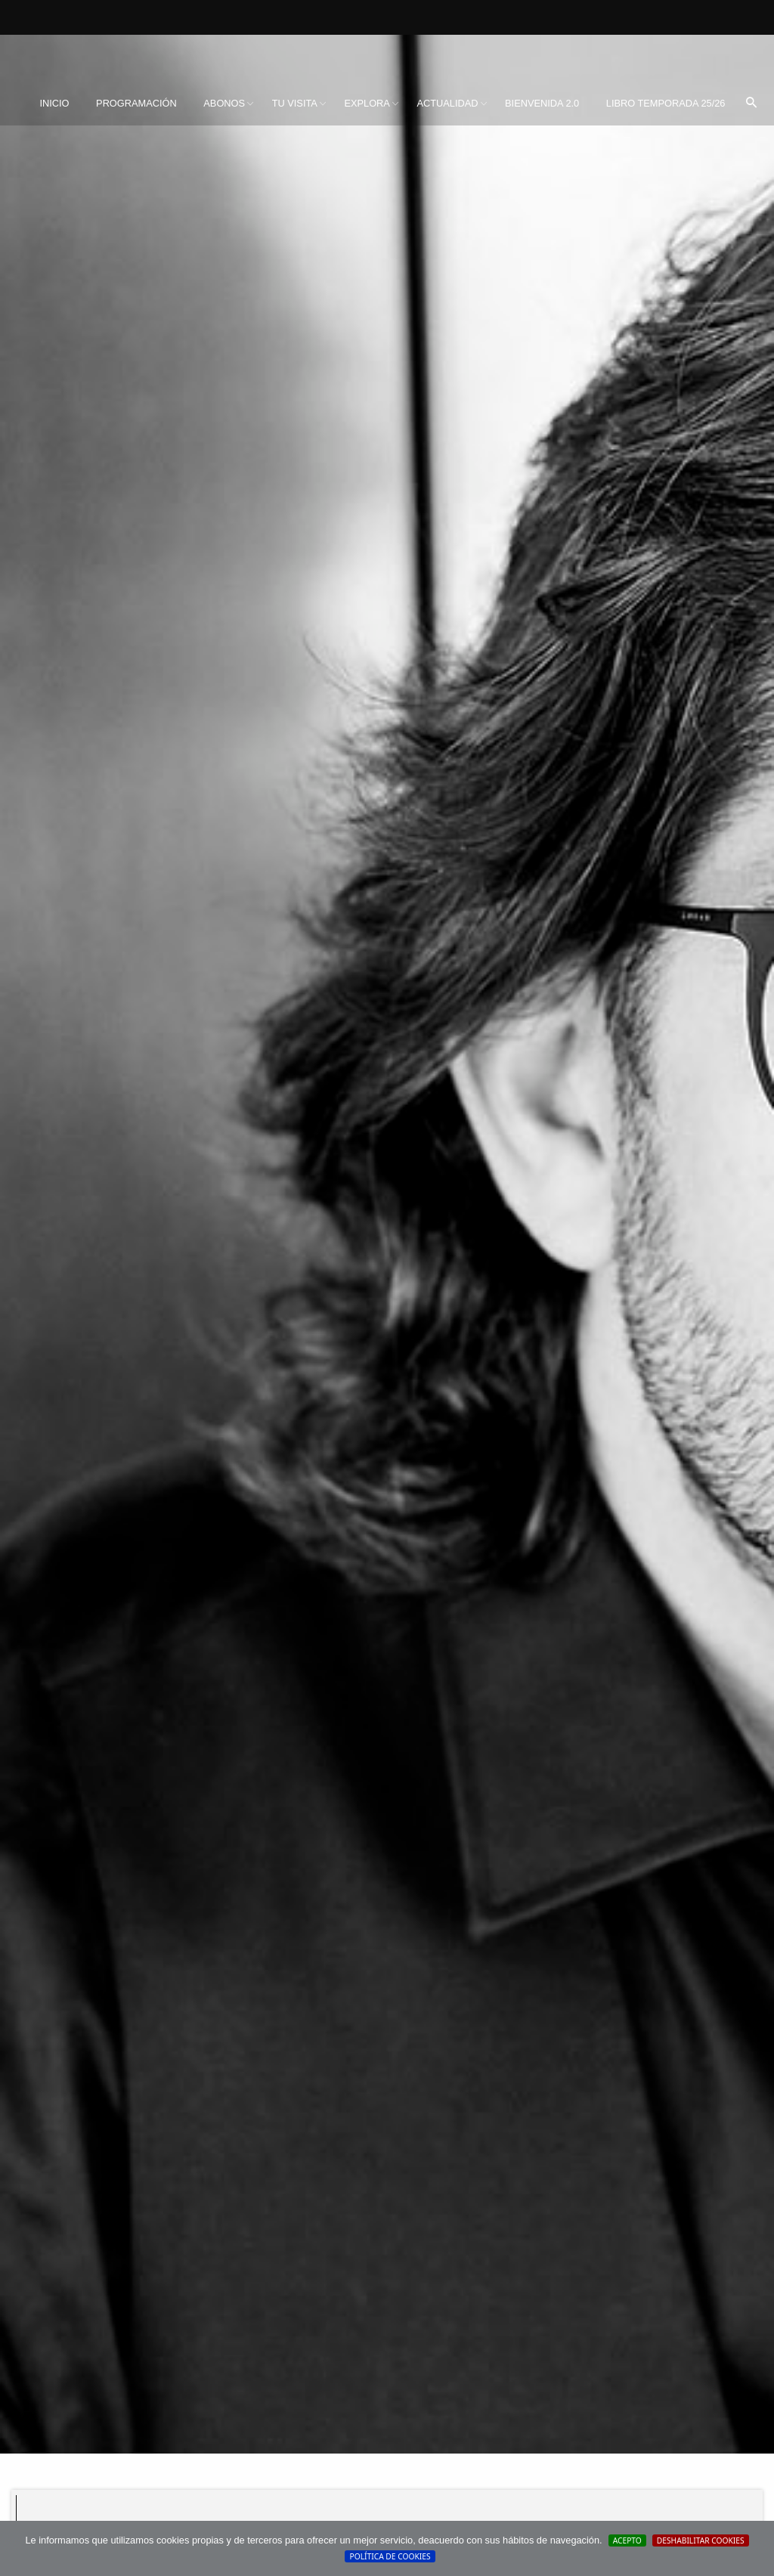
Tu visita (294, 103)
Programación (136, 103)
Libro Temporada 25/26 (666, 103)
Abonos (224, 103)
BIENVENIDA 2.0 (542, 103)
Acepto (627, 2540)
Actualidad (447, 103)
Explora (366, 103)
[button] (751, 103)
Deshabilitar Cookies (701, 2540)
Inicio (54, 103)
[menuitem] (54, 103)
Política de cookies (389, 2556)
